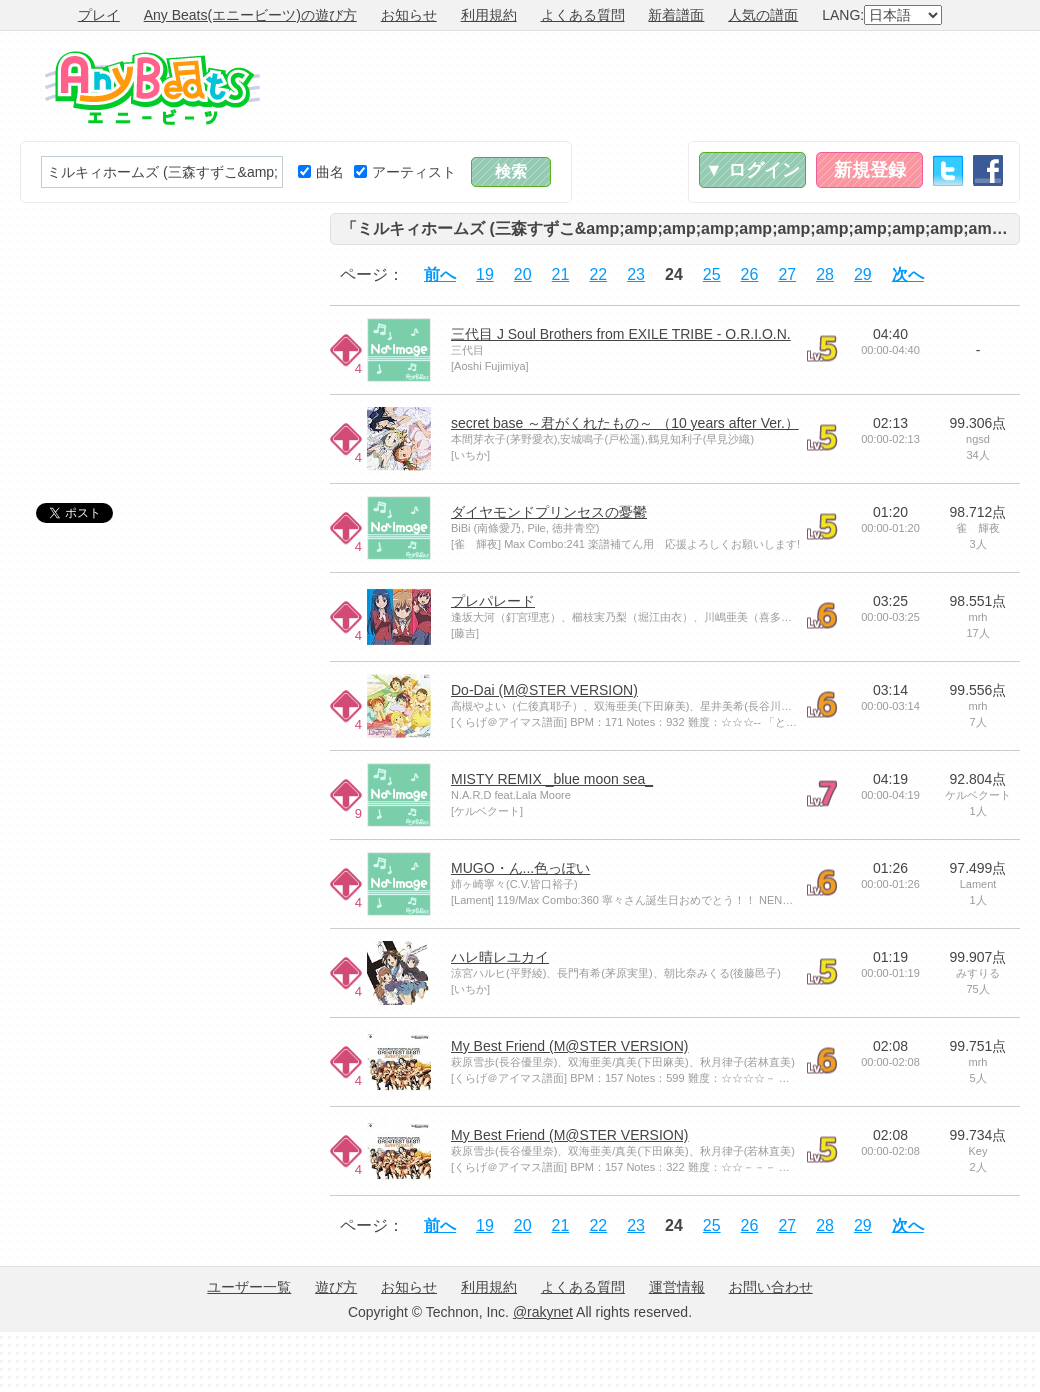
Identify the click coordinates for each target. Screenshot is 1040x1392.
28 (825, 274)
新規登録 (870, 170)
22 (598, 274)
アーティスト (405, 172)
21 (561, 274)
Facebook (988, 170)
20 (523, 274)
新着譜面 (676, 15)
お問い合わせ (771, 1287)
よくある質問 (583, 15)
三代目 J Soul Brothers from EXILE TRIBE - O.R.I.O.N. (621, 334)
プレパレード (493, 601)
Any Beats (152, 88)
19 (485, 274)
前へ (440, 274)
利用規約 (489, 15)
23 (636, 274)
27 (787, 274)
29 (863, 274)
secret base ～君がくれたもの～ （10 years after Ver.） (625, 423)
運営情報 (677, 1287)
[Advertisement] (170, 338)
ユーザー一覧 (249, 1287)
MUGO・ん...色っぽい (520, 868)
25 (712, 274)
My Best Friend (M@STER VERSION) (569, 1046)
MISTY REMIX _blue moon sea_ (552, 779)
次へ (908, 274)
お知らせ (409, 15)
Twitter (948, 170)
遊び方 (336, 1287)
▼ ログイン (752, 170)
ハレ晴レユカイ (500, 957)
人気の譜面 (763, 15)
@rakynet (543, 1312)
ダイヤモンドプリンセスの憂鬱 (549, 512)
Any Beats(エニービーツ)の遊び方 (250, 15)
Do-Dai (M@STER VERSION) (544, 690)
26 (750, 274)
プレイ (99, 15)
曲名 (321, 172)
